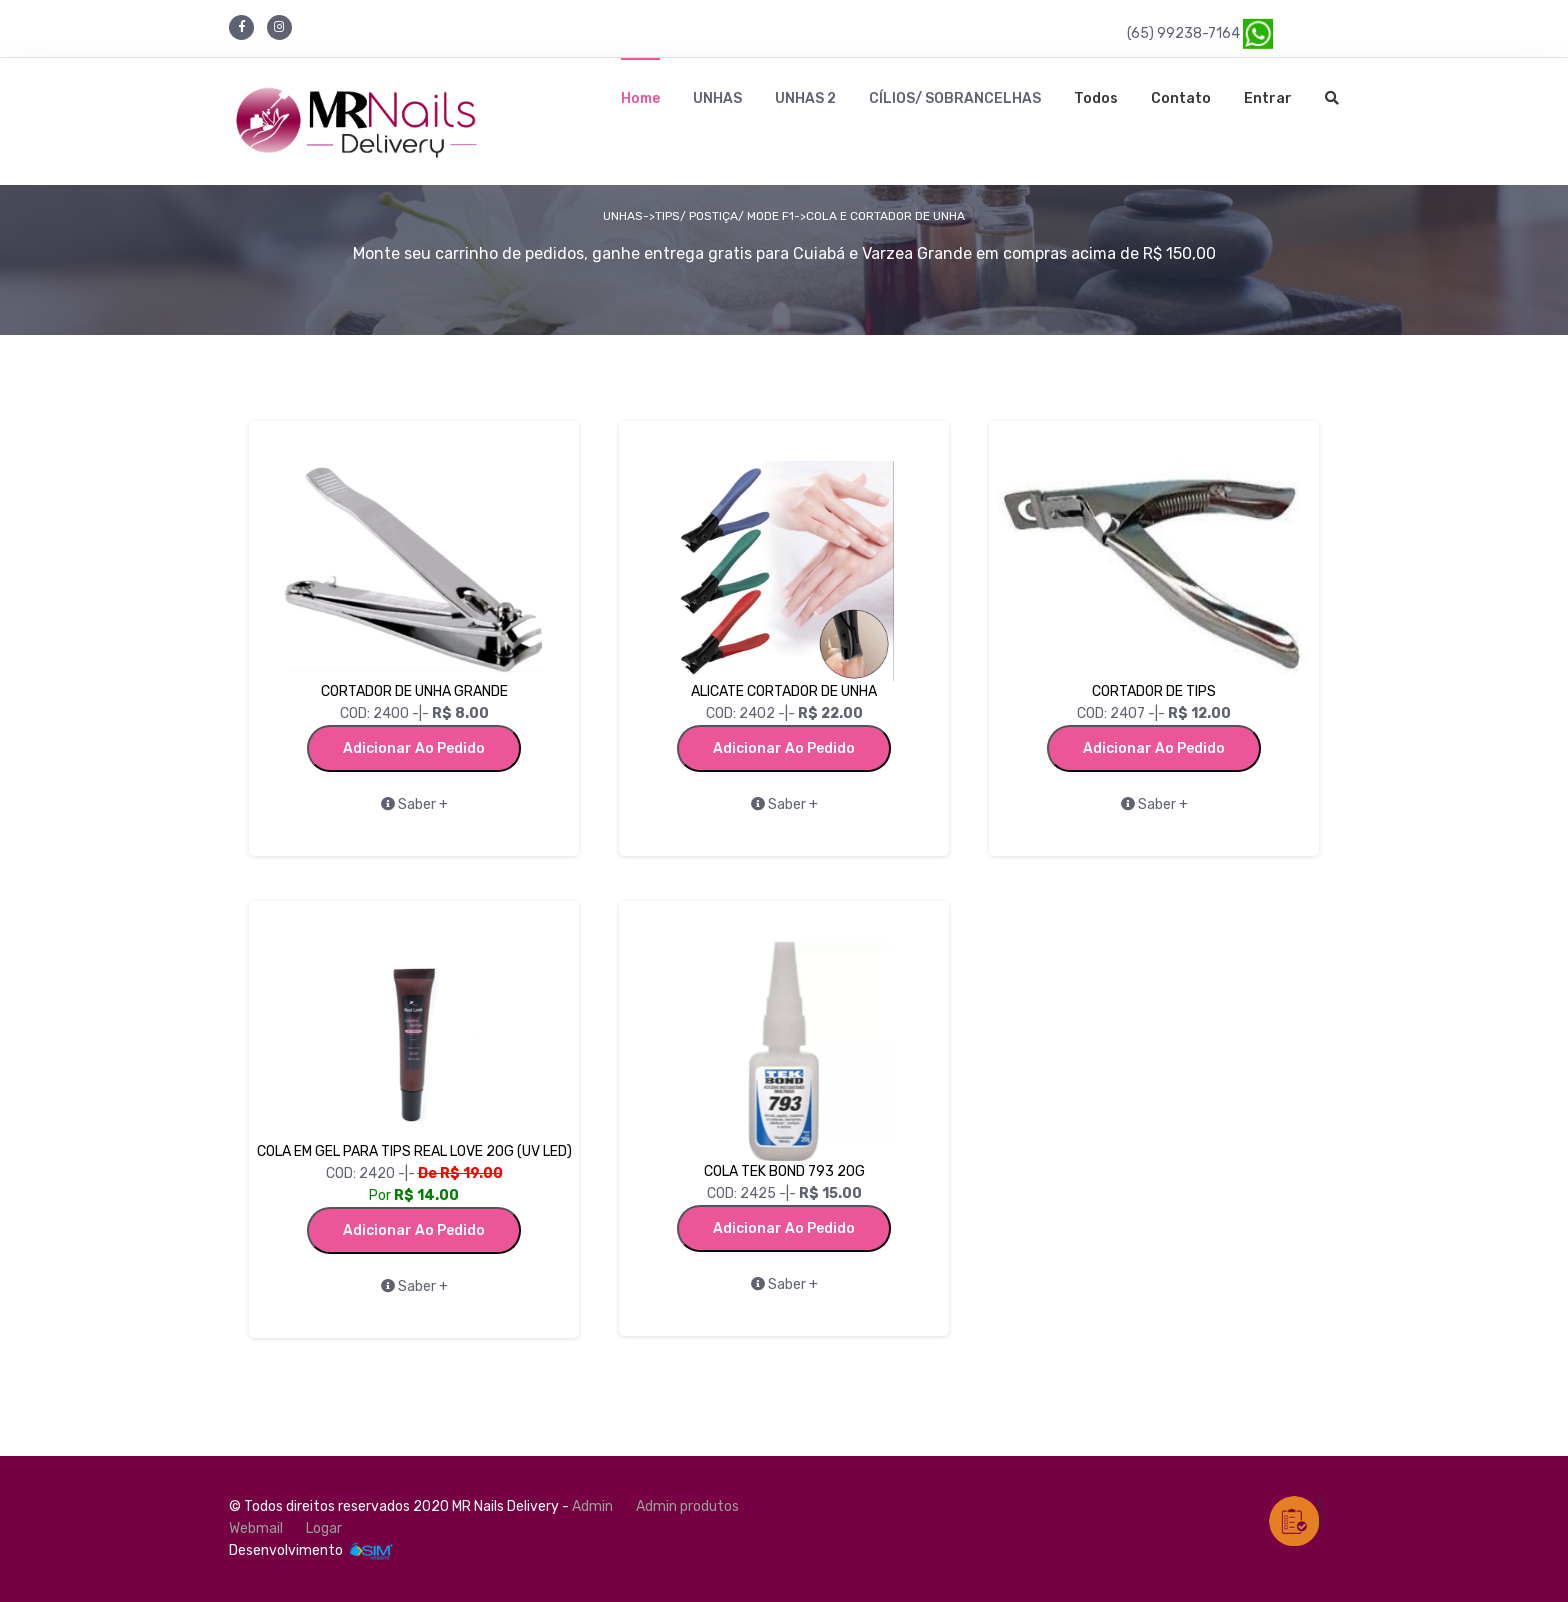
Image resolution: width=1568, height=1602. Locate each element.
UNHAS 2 (805, 98)
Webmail (256, 1528)
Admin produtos (687, 1506)
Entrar (1268, 98)
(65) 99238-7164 (1200, 32)
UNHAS (717, 98)
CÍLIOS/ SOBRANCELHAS (955, 98)
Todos (1096, 98)
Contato (1181, 98)
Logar (324, 1528)
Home (640, 98)
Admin (592, 1506)
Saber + (414, 804)
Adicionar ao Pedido (414, 748)
